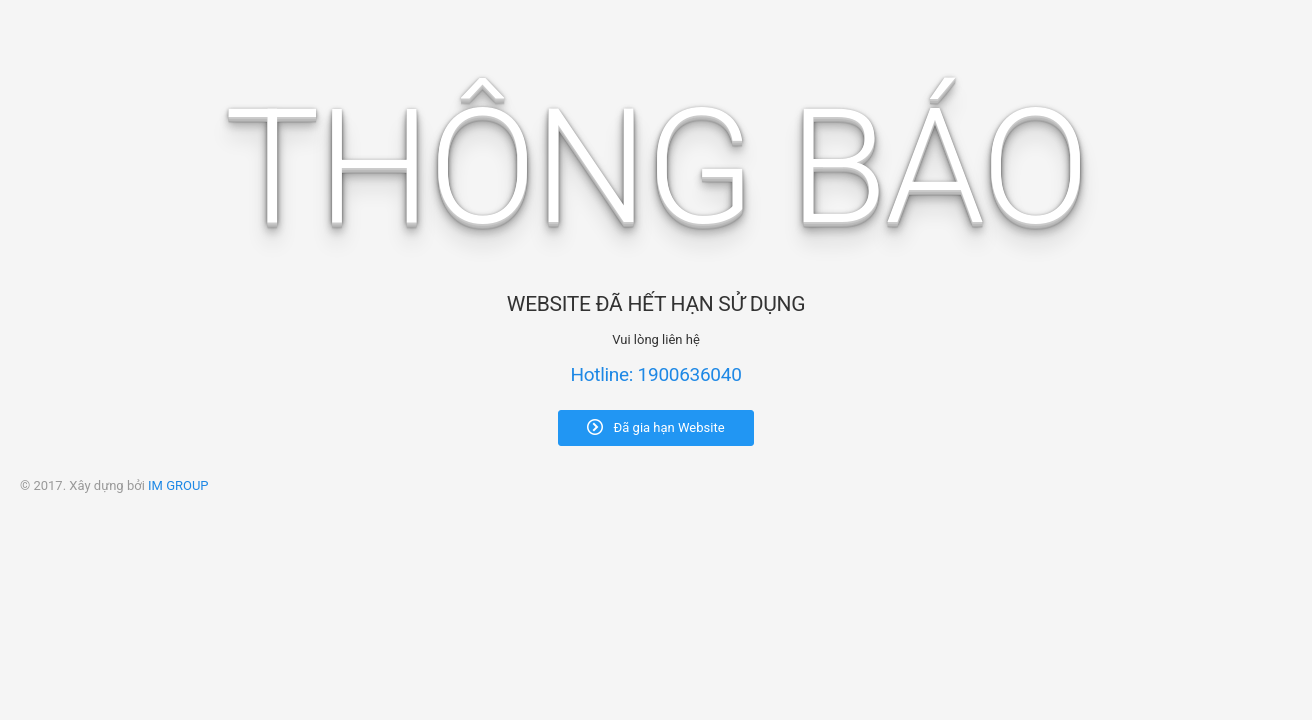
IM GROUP (178, 485)
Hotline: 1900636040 (655, 374)
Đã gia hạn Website (655, 427)
